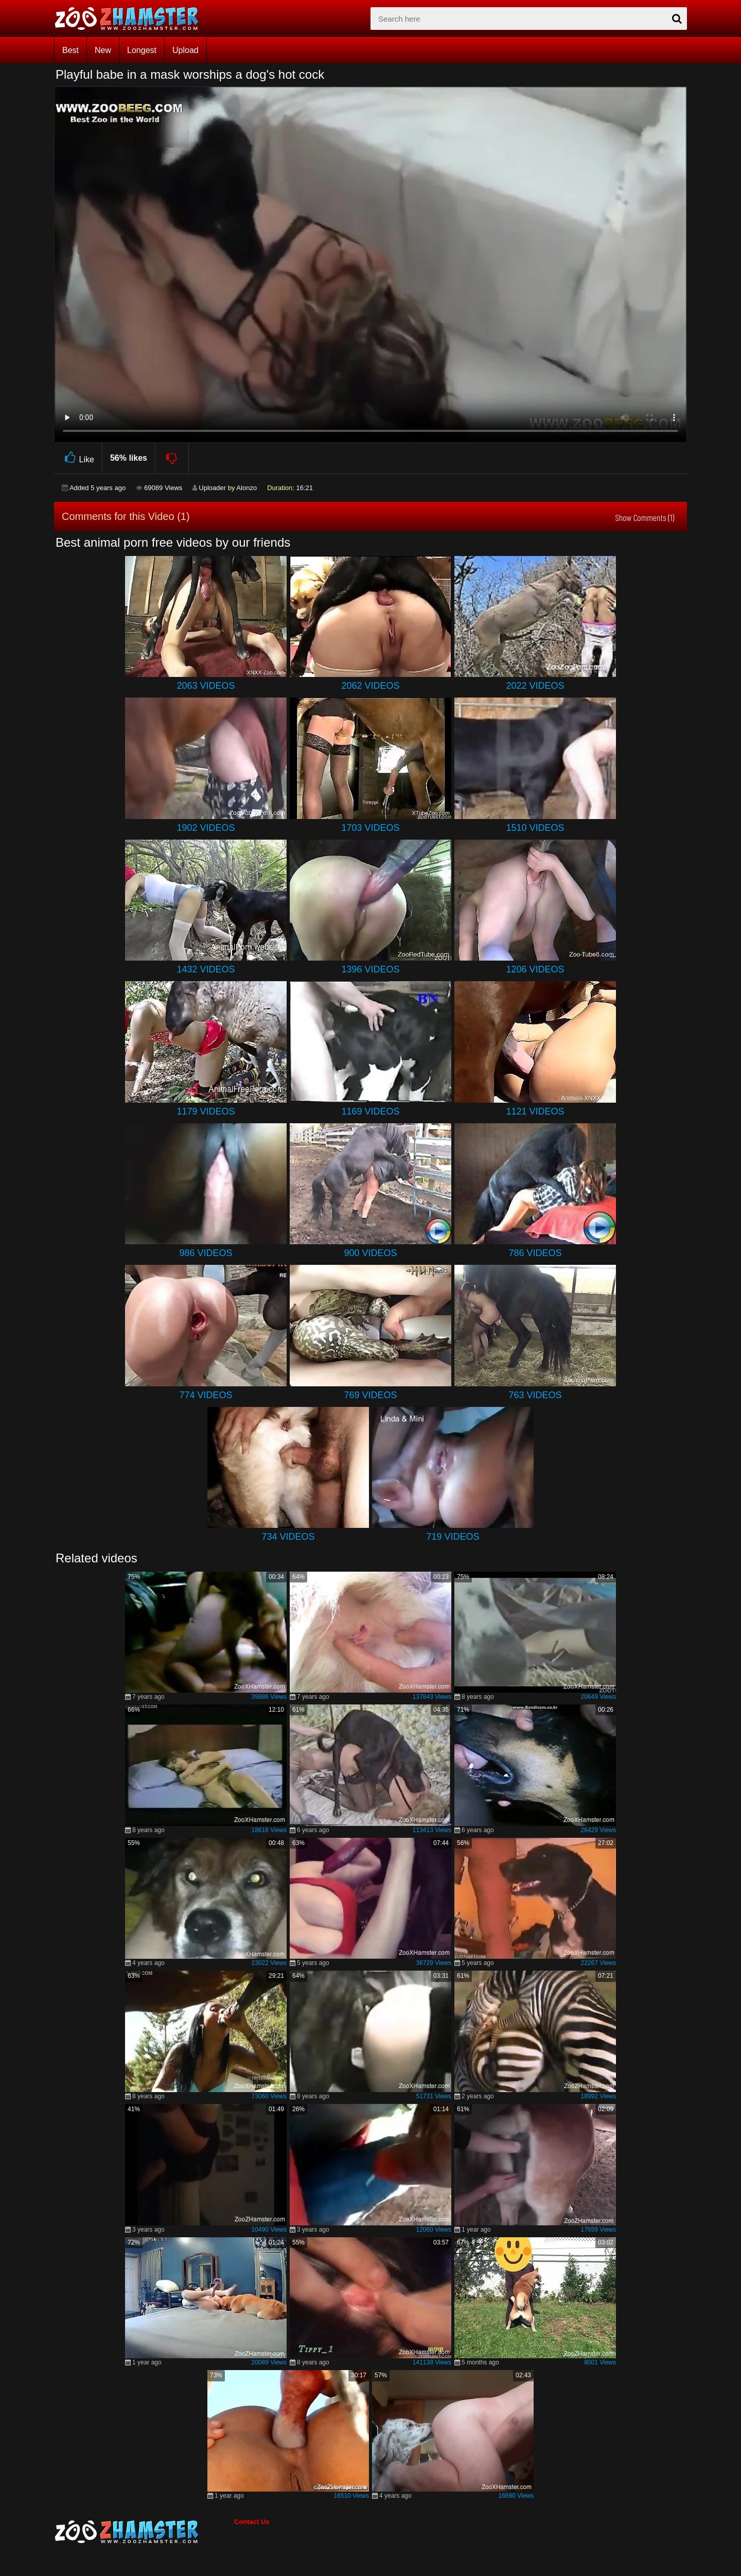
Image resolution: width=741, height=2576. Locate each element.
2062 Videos (370, 686)
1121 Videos (535, 1111)
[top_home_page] (131, 18)
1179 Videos (206, 1111)
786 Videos (534, 1253)
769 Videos (370, 1395)
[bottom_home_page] (144, 2532)
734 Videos (287, 1536)
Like (78, 458)
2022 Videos (535, 686)
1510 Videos (535, 828)
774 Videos (205, 1395)
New (103, 50)
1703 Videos (370, 828)
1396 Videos (370, 969)
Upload (185, 50)
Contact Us (252, 2522)
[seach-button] (676, 18)
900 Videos (370, 1253)
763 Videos (534, 1395)
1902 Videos (206, 828)
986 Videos (205, 1253)
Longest (141, 50)
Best (70, 50)
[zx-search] (528, 18)
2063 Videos (206, 686)
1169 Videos (370, 1111)
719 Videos (452, 1536)
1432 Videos (206, 969)
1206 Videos (535, 969)
